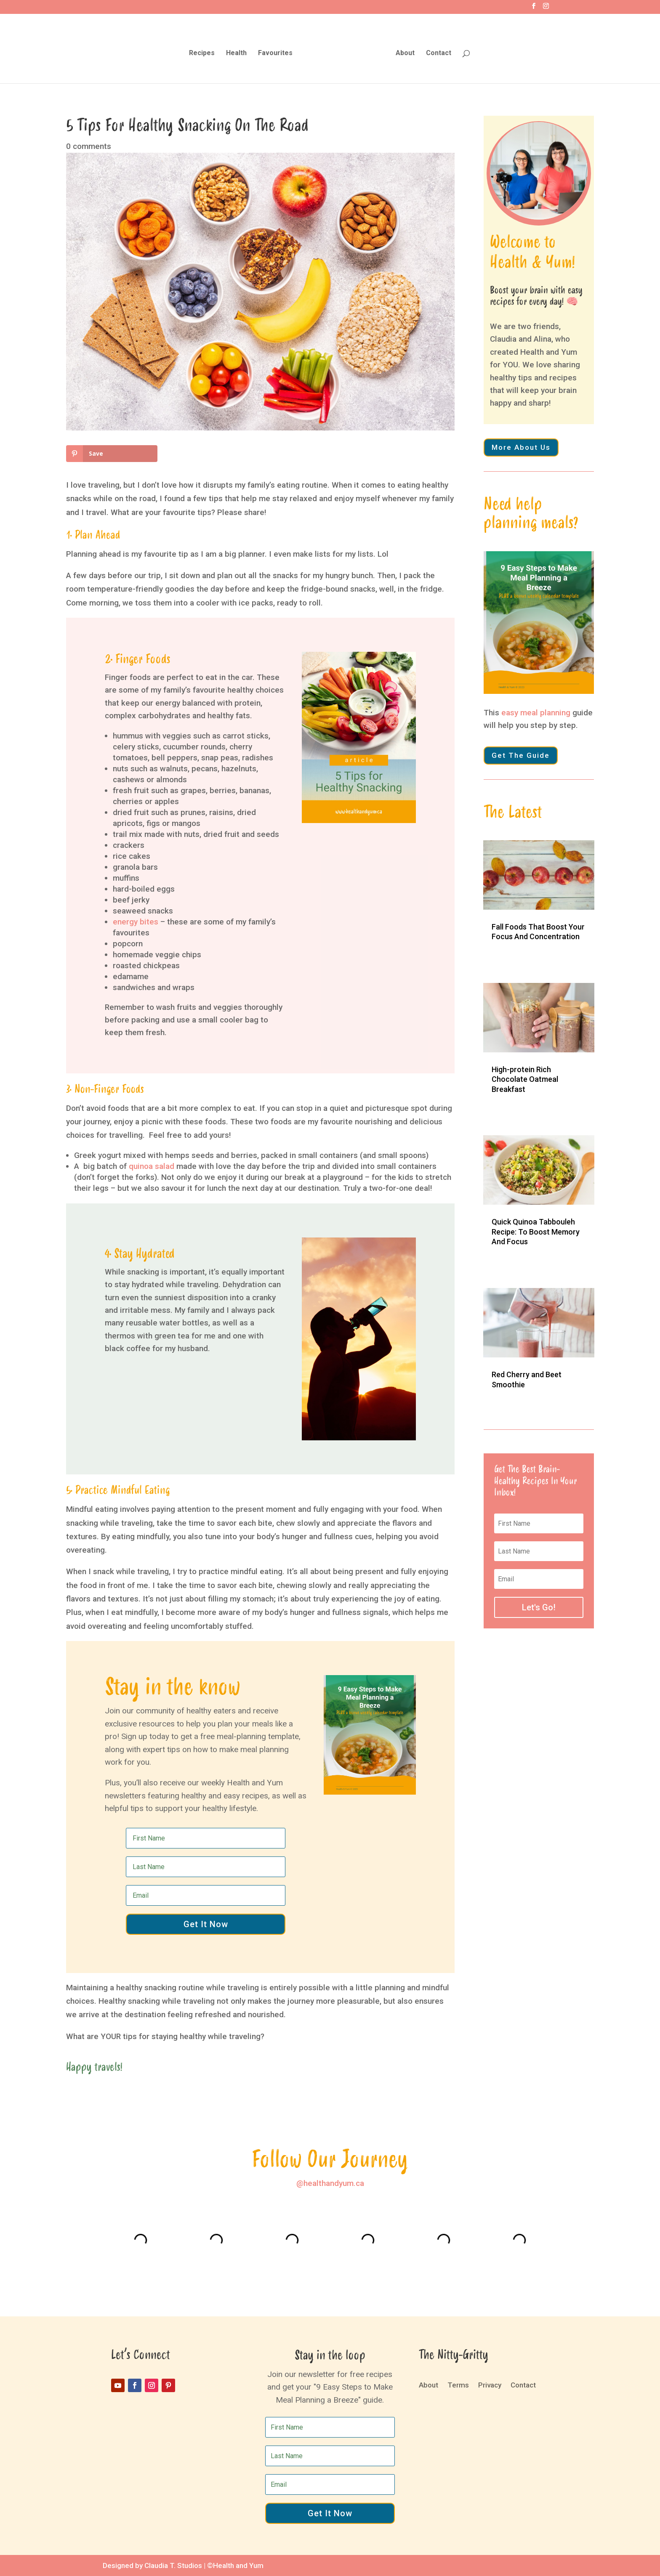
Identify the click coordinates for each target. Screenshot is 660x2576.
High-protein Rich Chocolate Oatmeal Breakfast (525, 1079)
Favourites (277, 52)
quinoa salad (151, 1166)
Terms (458, 2385)
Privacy (489, 2385)
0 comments (88, 146)
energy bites (135, 922)
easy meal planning (535, 712)
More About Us (521, 447)
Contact (436, 52)
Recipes (204, 52)
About (403, 52)
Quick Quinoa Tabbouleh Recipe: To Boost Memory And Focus (536, 1231)
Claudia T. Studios (173, 2565)
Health (238, 52)
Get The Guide (521, 755)
